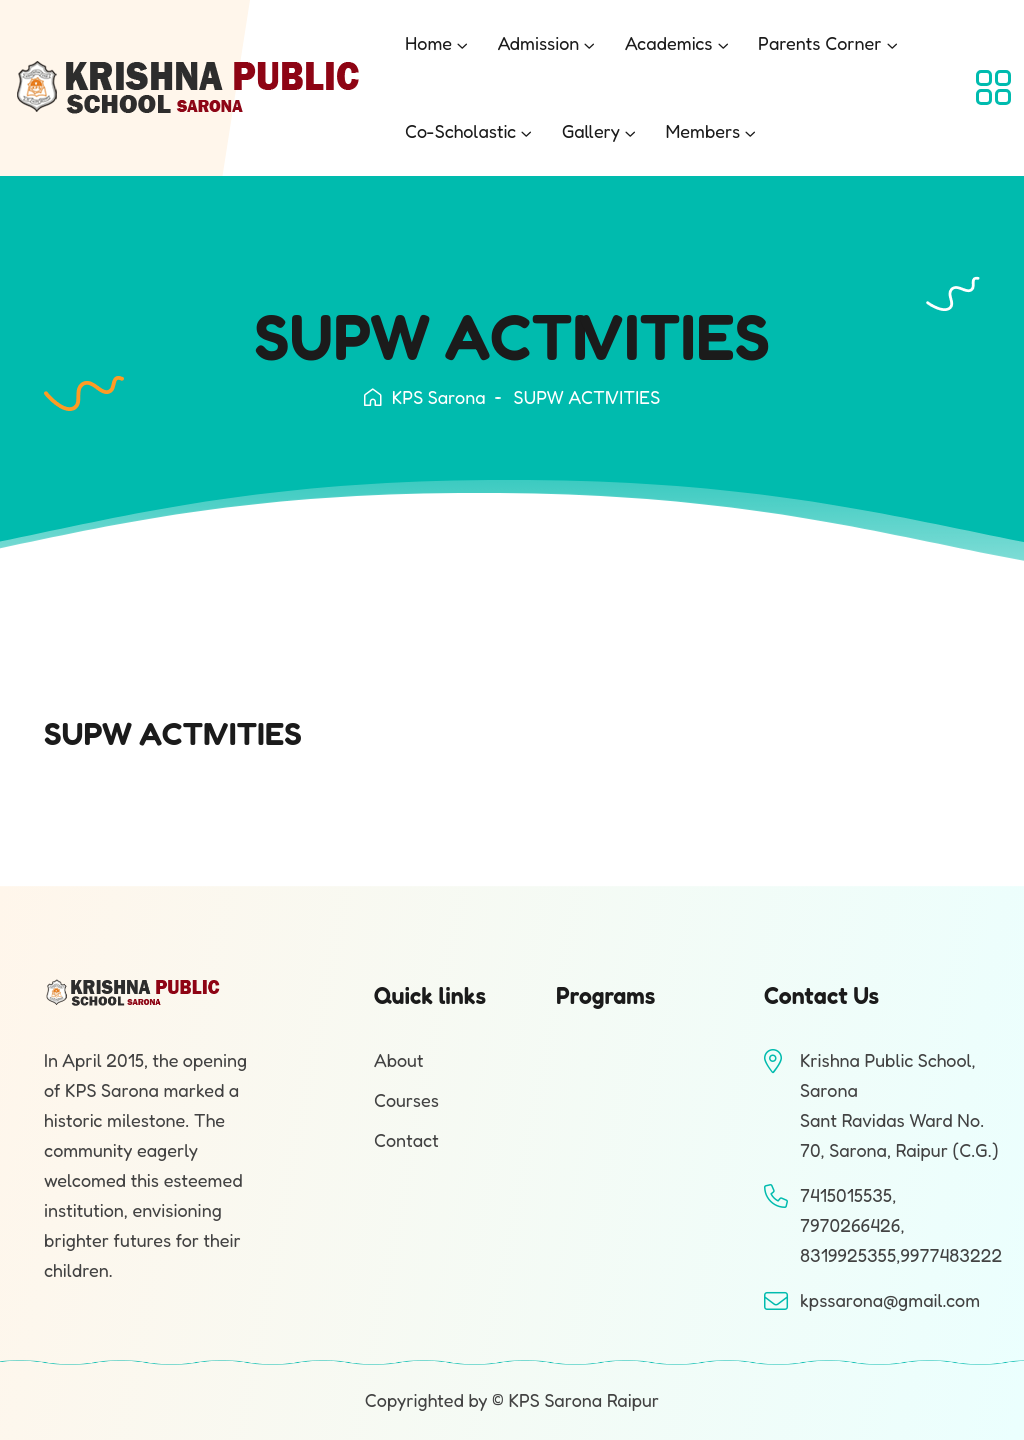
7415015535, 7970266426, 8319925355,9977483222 (901, 1225)
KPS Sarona (425, 397)
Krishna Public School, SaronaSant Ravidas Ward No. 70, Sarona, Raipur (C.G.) (899, 1105)
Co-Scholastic (460, 131)
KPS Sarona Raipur (583, 1400)
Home (428, 43)
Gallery (591, 131)
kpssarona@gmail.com (890, 1300)
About (399, 1060)
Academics (669, 43)
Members (702, 131)
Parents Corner (820, 43)
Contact (406, 1140)
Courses (406, 1100)
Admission (539, 43)
